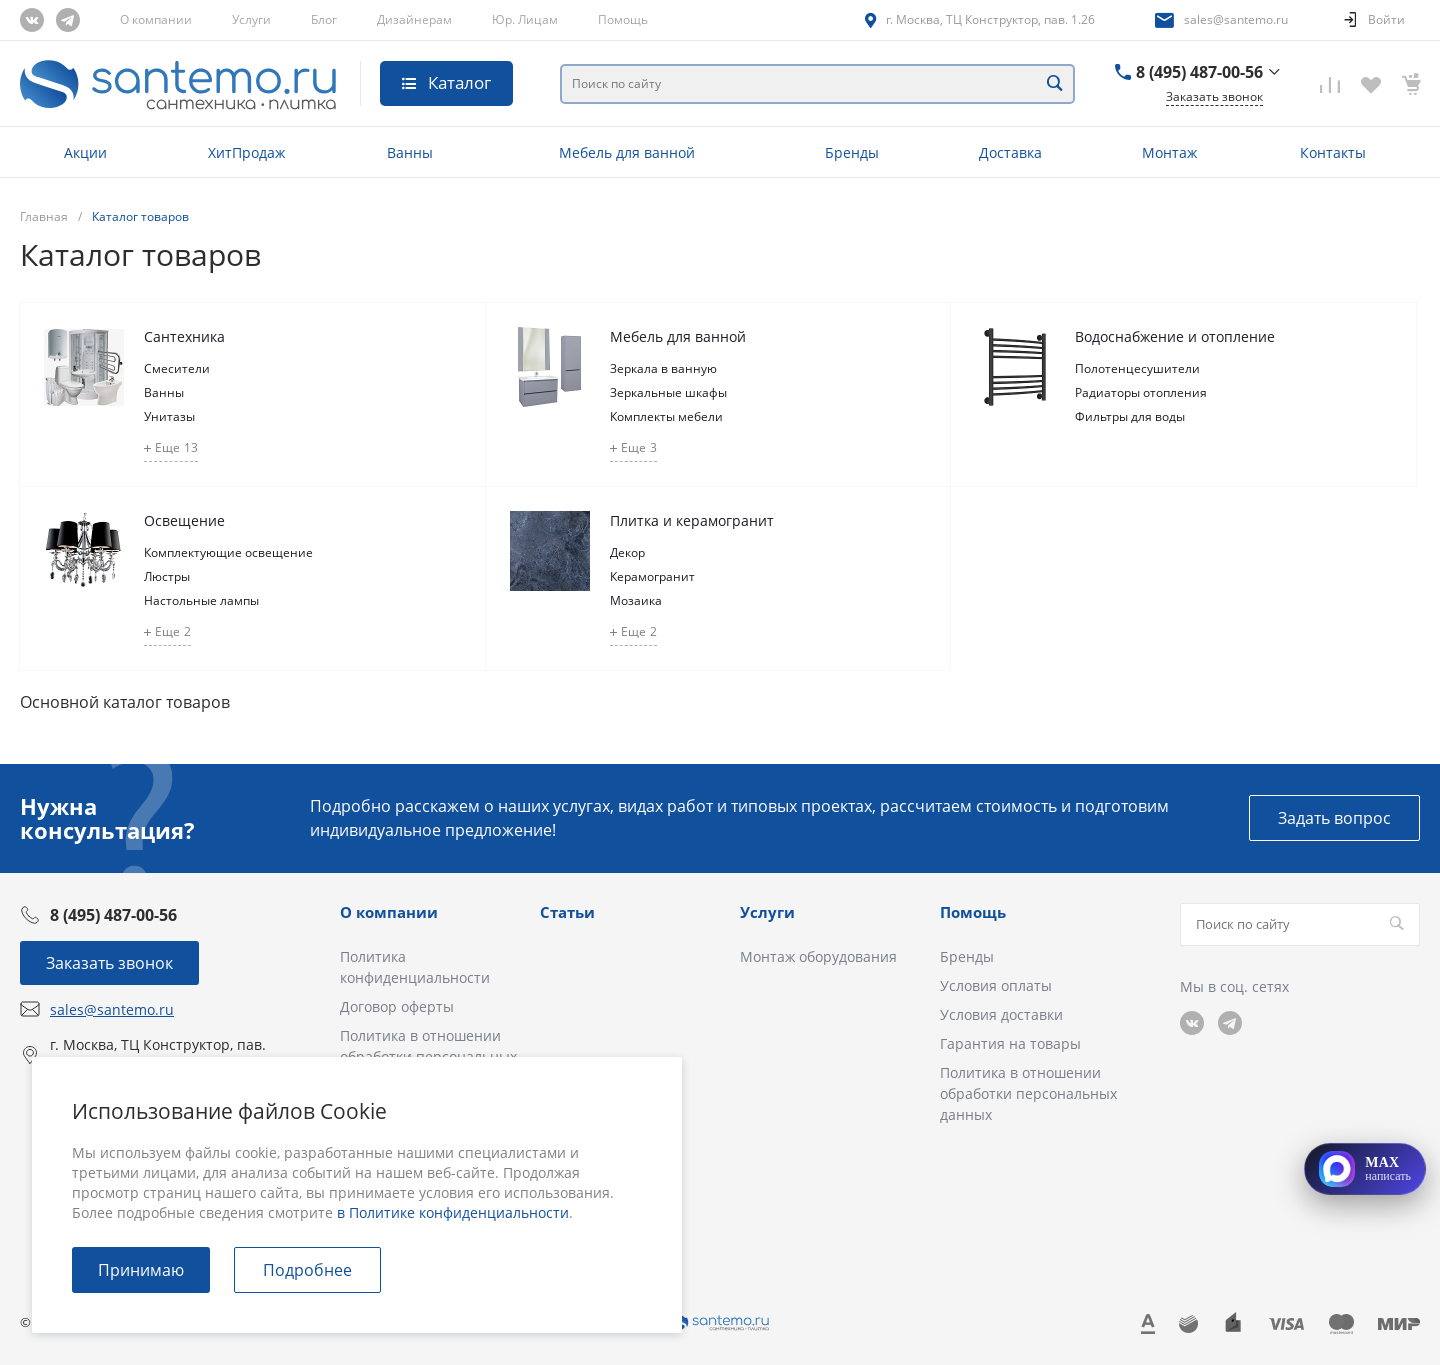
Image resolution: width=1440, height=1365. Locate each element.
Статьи (567, 912)
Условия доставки (1001, 1014)
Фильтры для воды (1130, 416)
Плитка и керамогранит (692, 520)
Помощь (623, 19)
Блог (324, 19)
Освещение (184, 520)
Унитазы (169, 416)
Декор (627, 552)
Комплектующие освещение (228, 552)
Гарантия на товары (1010, 1043)
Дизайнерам (414, 19)
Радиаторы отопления (1141, 392)
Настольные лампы (201, 600)
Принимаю (141, 1270)
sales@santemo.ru (1236, 19)
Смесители (177, 368)
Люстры (167, 576)
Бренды (967, 956)
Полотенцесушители (1137, 368)
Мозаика (636, 600)
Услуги (251, 19)
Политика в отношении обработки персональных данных (1028, 1093)
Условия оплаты (996, 985)
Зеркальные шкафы (668, 392)
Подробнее (307, 1270)
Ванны (164, 392)
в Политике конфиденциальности (453, 1212)
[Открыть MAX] (1365, 1169)
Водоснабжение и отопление (1175, 336)
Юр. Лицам (525, 19)
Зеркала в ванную (663, 368)
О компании (156, 19)
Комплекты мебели (666, 416)
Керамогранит (652, 576)
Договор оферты (397, 1006)
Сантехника (184, 336)
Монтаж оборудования (818, 956)
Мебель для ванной (678, 336)
